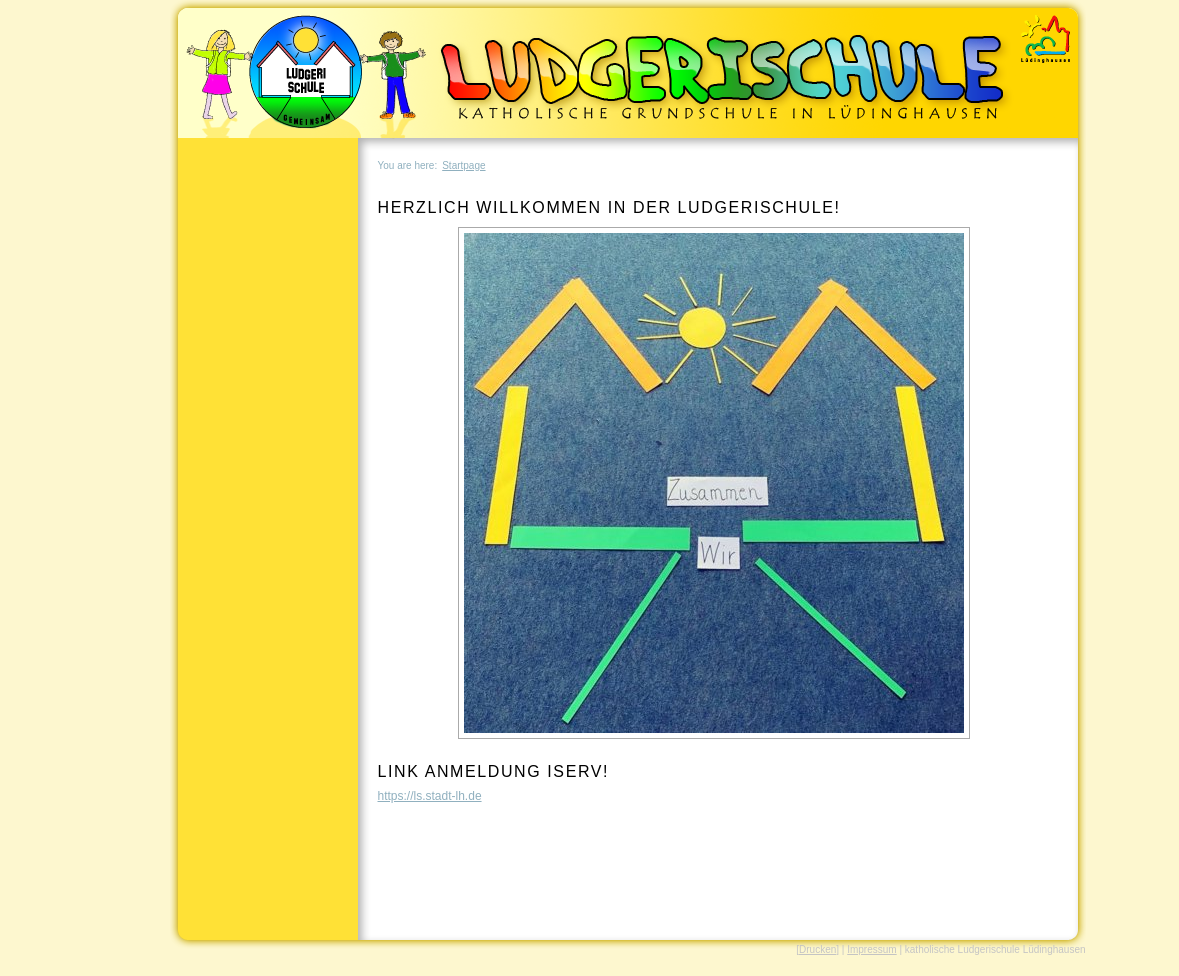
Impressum (871, 949)
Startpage (463, 165)
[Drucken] (817, 949)
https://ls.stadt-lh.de (430, 796)
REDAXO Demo (1048, 35)
